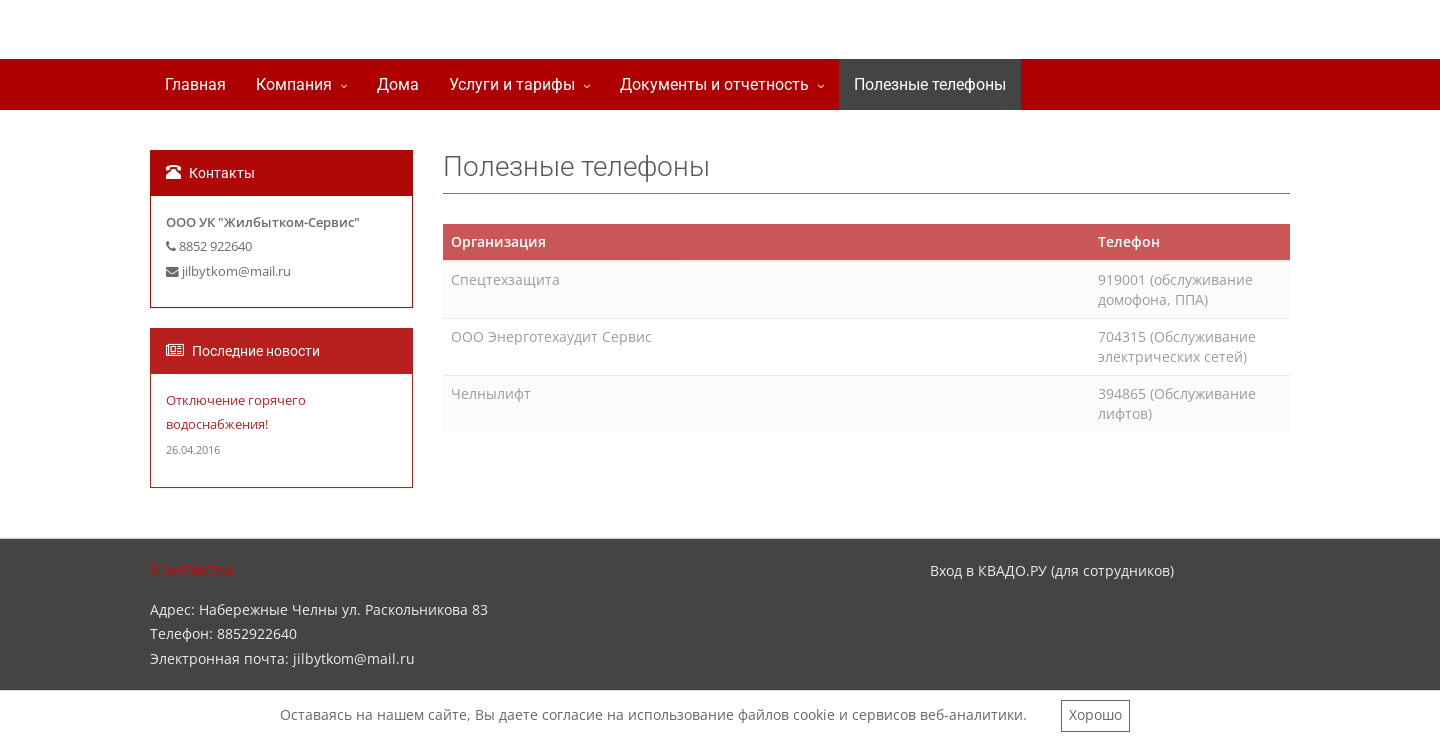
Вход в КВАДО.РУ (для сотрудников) (1052, 570)
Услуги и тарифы (512, 84)
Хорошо (1095, 714)
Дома (398, 84)
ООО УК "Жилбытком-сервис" (374, 34)
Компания (294, 84)
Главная (195, 84)
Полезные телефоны (930, 84)
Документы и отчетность (714, 84)
